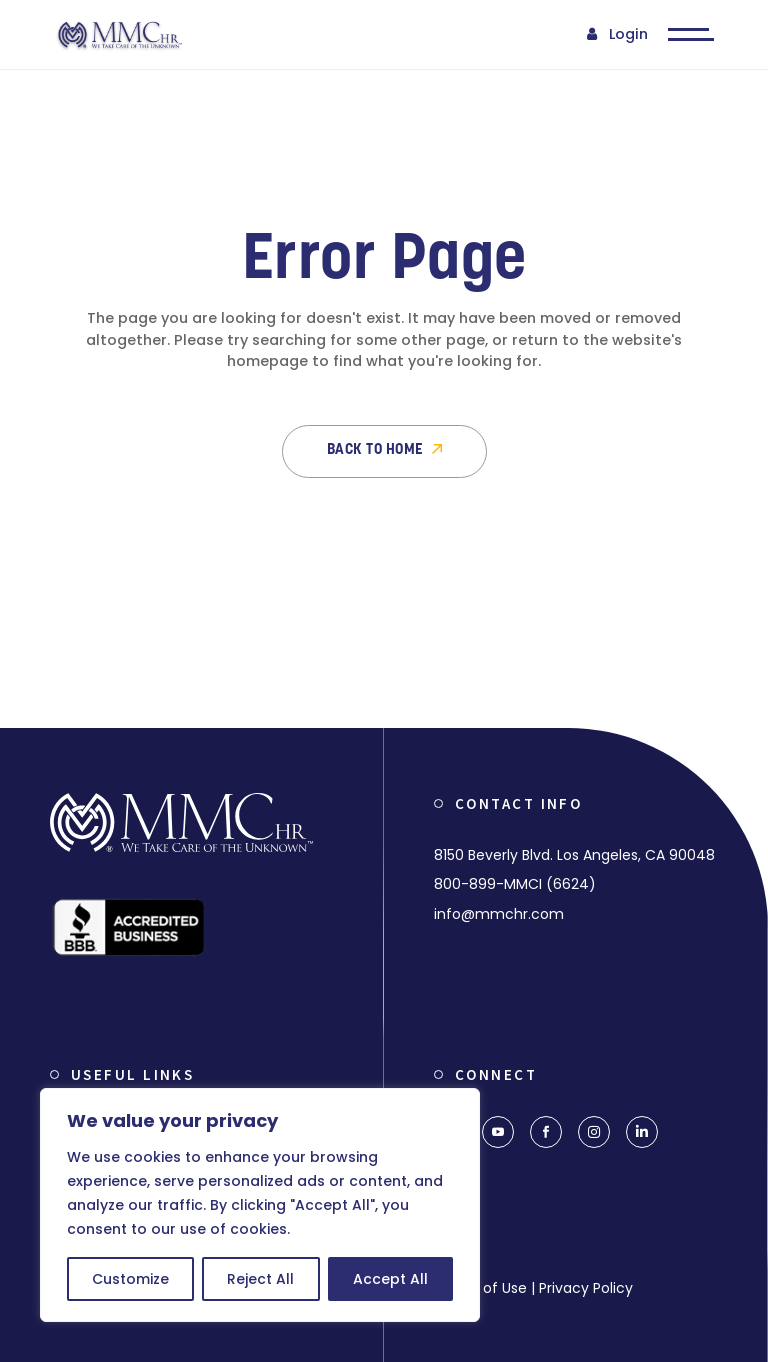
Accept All (390, 1279)
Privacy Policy (586, 1288)
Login (628, 34)
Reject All (260, 1279)
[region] (260, 1205)
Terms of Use (480, 1288)
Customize (130, 1279)
